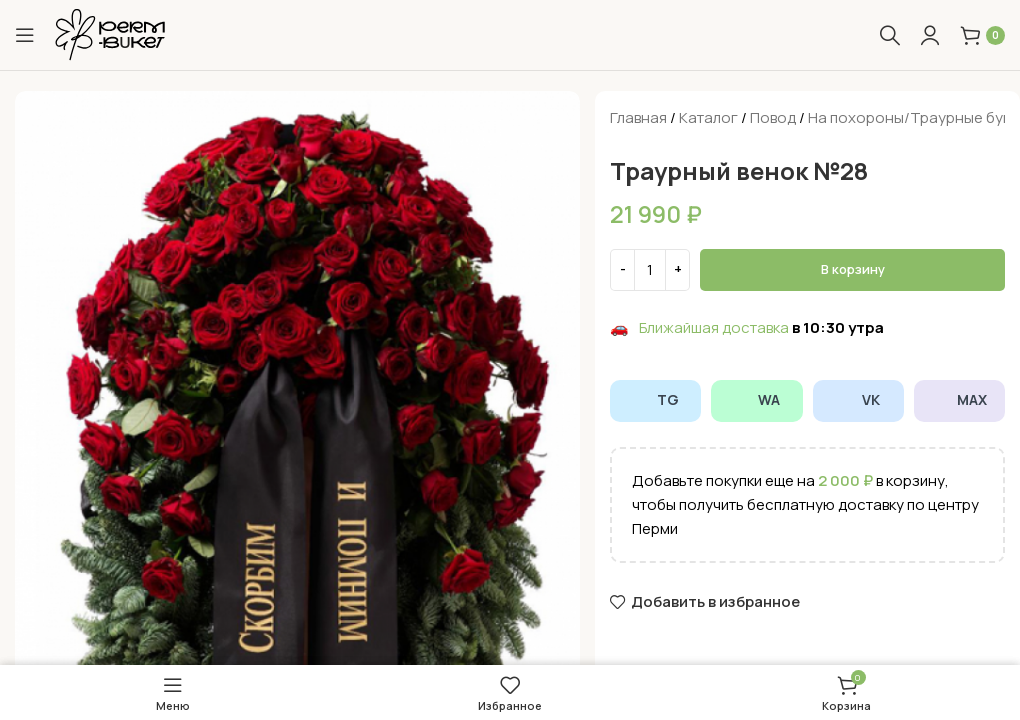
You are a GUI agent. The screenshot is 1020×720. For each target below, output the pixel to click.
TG (655, 400)
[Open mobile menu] (25, 35)
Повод (773, 117)
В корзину (853, 269)
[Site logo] (110, 33)
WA (756, 400)
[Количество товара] (650, 270)
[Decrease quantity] (622, 270)
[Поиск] (890, 35)
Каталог (708, 117)
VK (858, 400)
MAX (959, 400)
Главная (638, 117)
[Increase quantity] (677, 270)
